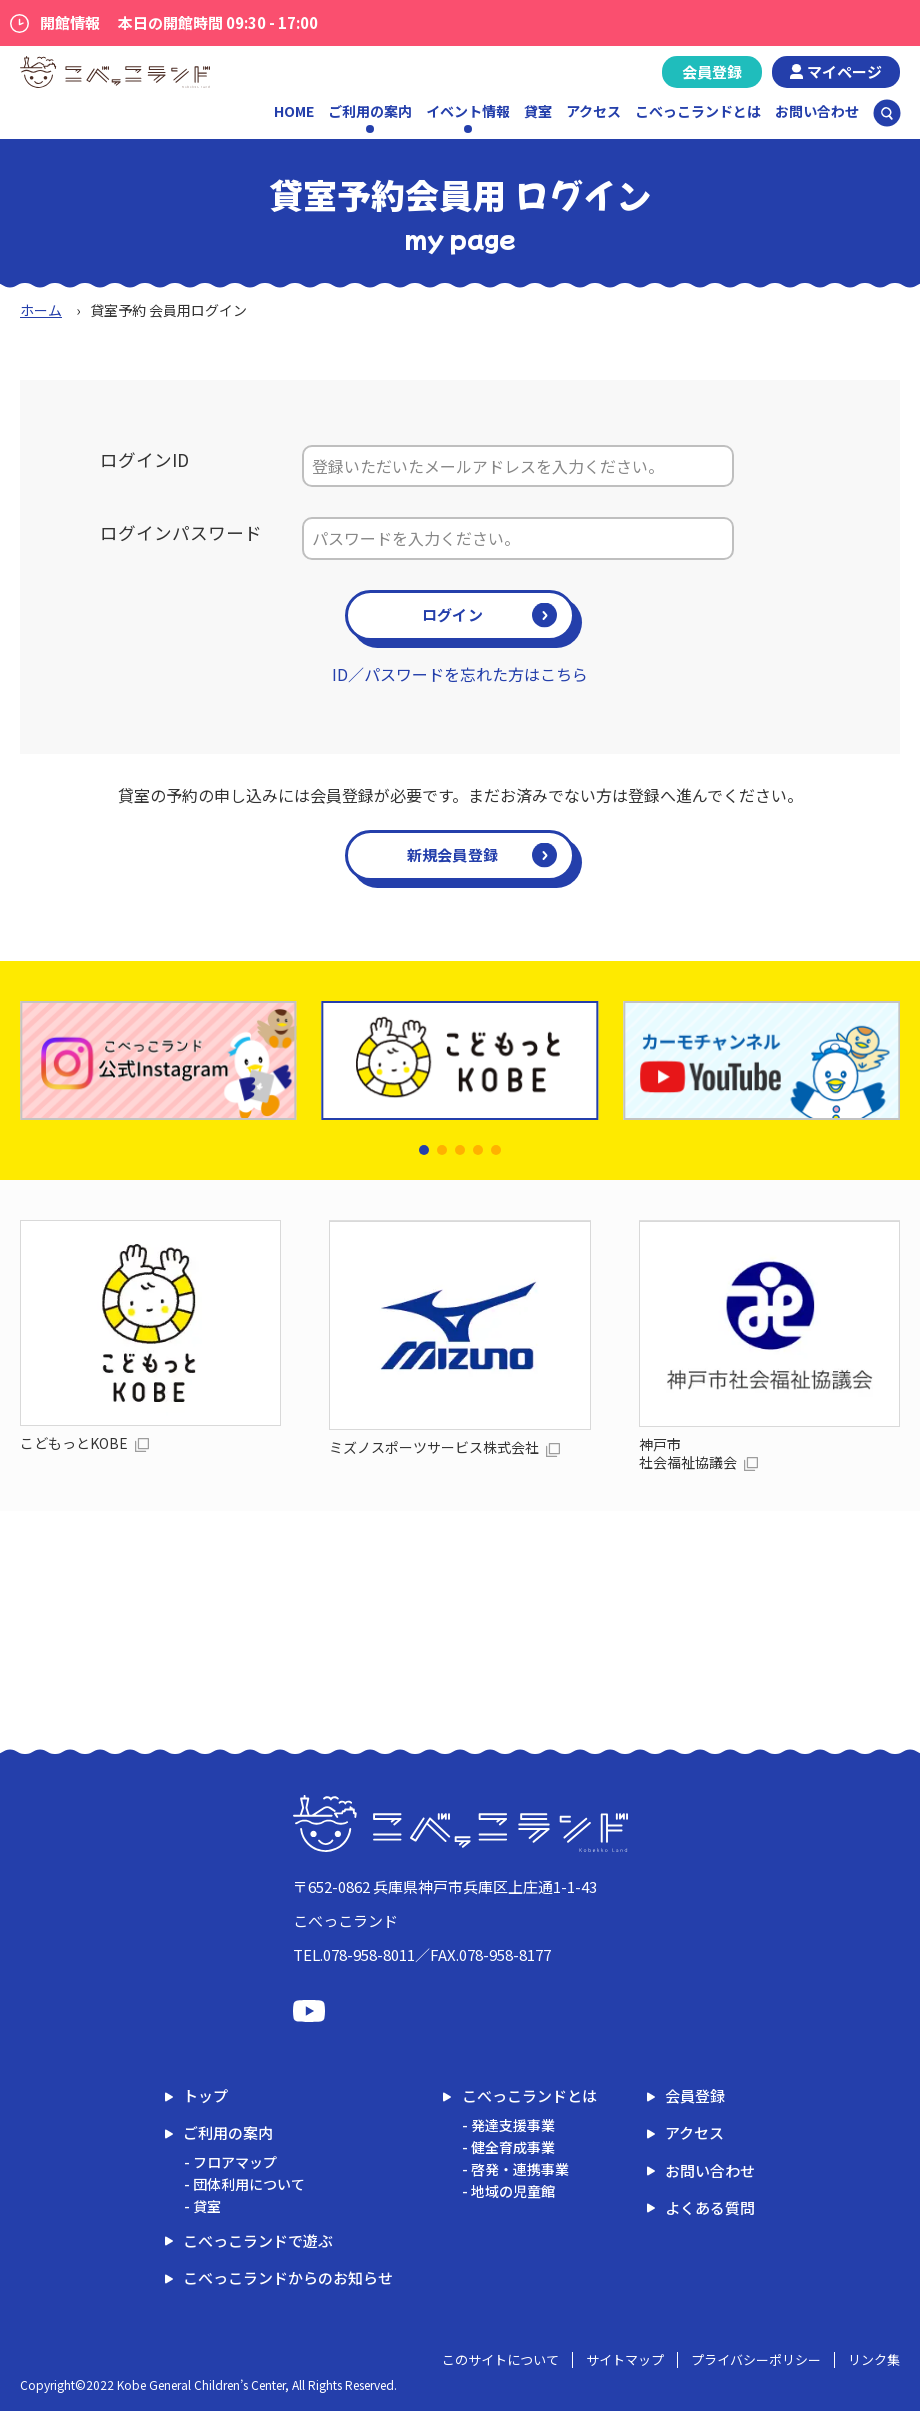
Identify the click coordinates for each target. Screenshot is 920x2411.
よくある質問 (710, 2207)
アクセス (593, 111)
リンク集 (874, 2359)
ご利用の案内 (228, 2132)
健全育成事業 (513, 2147)
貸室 (538, 111)
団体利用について (249, 2184)
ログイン (452, 614)
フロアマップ (235, 2162)
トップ (205, 2095)
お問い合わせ (817, 111)
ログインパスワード (181, 532)
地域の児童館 (513, 2191)
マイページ (844, 71)
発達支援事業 (513, 2125)
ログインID (144, 459)
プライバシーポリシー (756, 2359)
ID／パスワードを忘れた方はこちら (460, 674)
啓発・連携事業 (520, 2169)
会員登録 (712, 71)
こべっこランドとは (698, 111)
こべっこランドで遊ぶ (258, 2240)
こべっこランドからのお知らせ (288, 2277)
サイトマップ (625, 2359)
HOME (294, 111)
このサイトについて (500, 2359)
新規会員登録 (453, 854)
